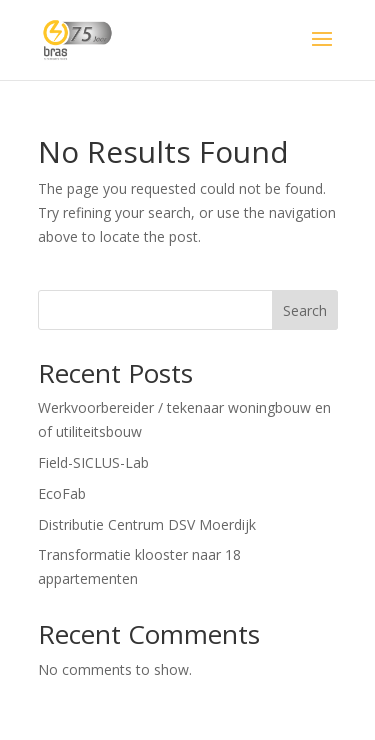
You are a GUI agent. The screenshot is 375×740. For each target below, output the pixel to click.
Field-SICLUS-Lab (93, 462)
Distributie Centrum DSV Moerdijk (147, 524)
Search (305, 310)
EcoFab (62, 493)
